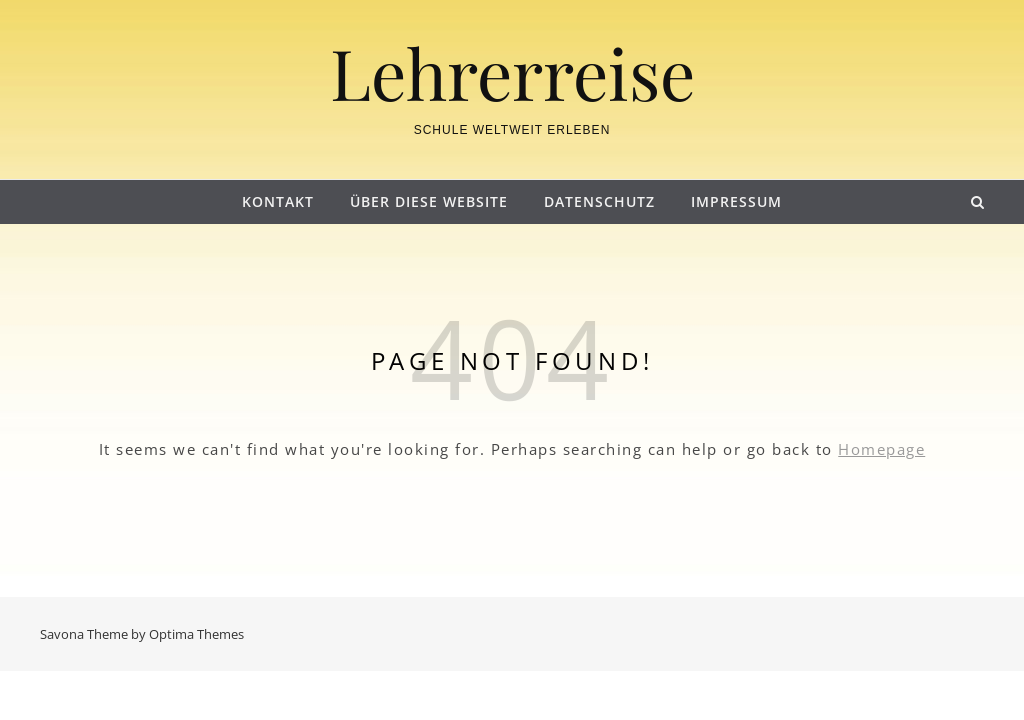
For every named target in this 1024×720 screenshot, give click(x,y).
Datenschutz (599, 201)
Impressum (736, 201)
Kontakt (278, 201)
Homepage (881, 449)
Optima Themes (196, 634)
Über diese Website (429, 201)
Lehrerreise (512, 72)
